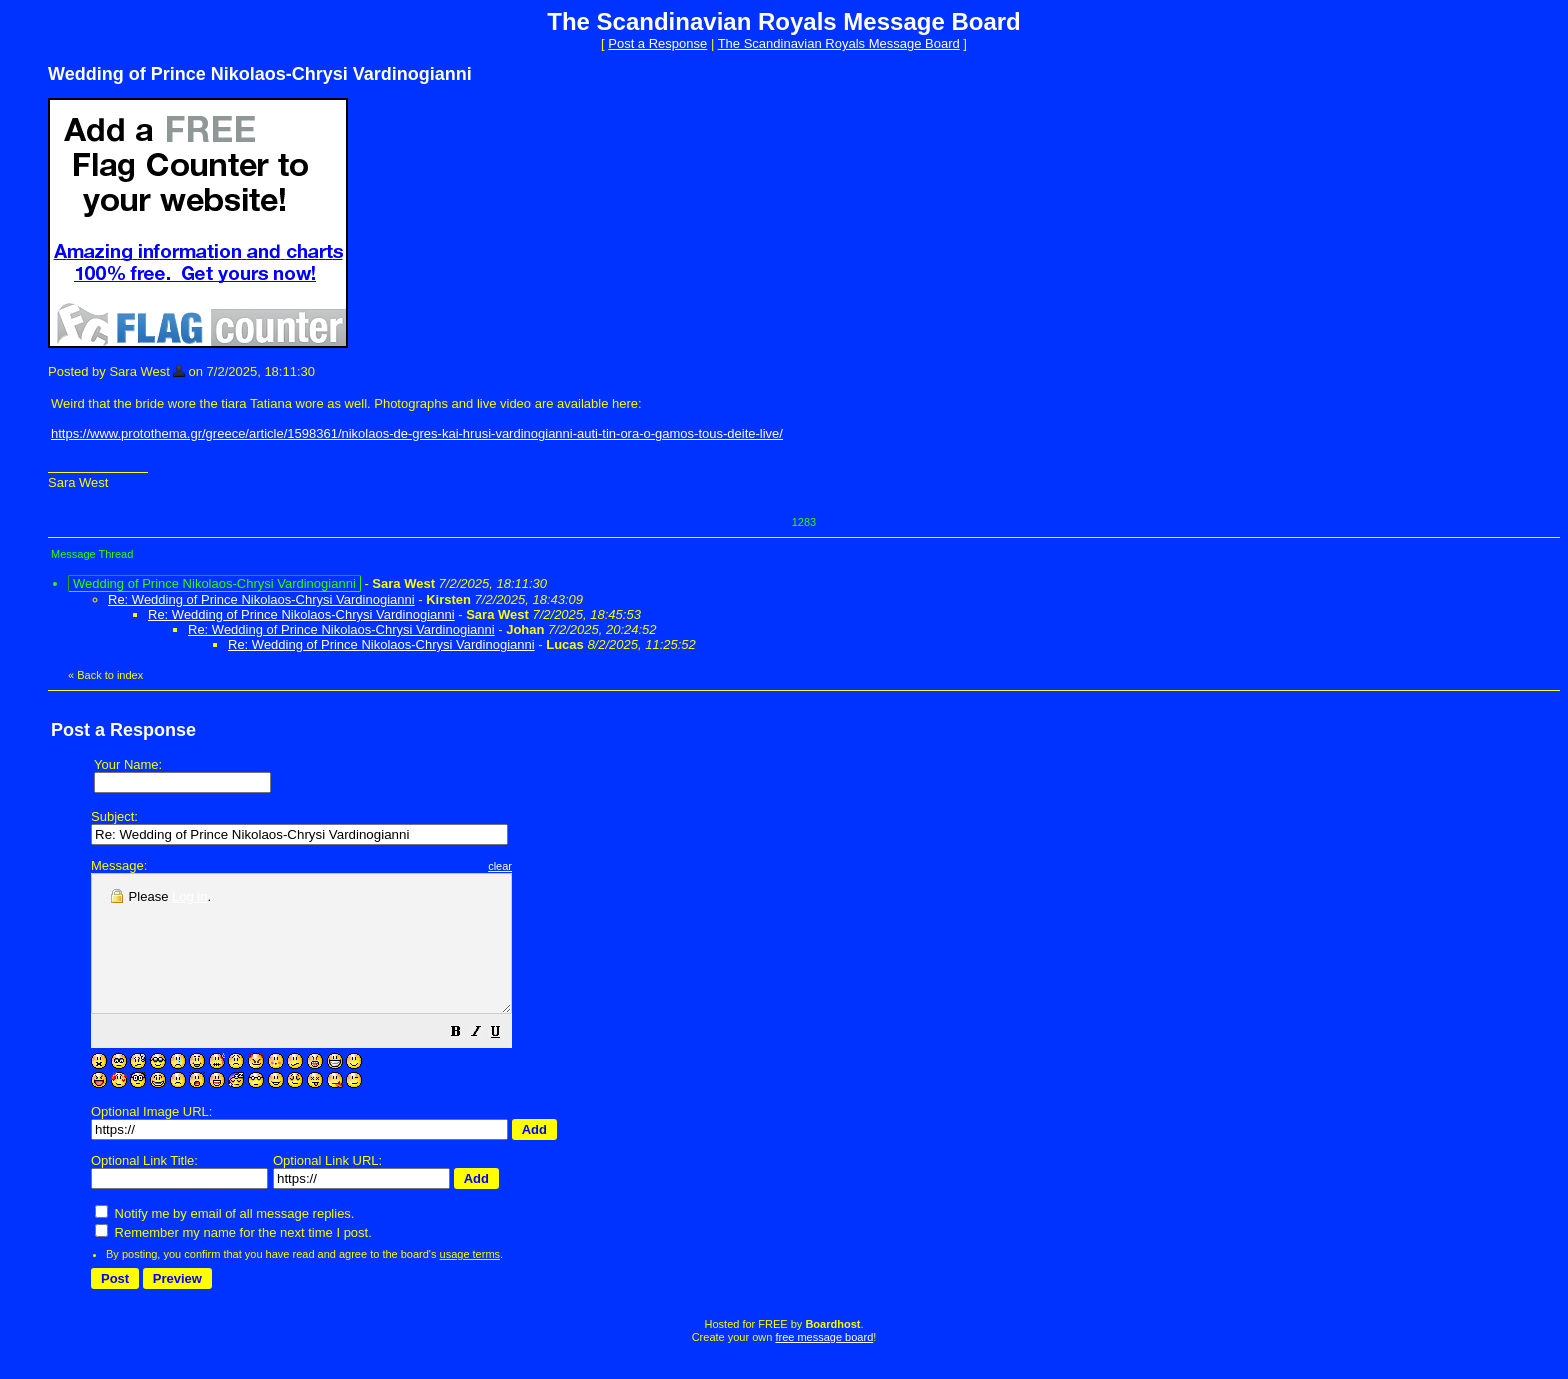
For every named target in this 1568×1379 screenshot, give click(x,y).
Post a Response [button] (657, 43)
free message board (824, 1364)
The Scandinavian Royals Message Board (839, 43)
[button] (506, 1061)
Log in (189, 896)
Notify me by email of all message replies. (224, 1240)
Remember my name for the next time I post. (233, 1259)
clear (550, 866)
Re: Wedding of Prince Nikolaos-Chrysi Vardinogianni (261, 599)
